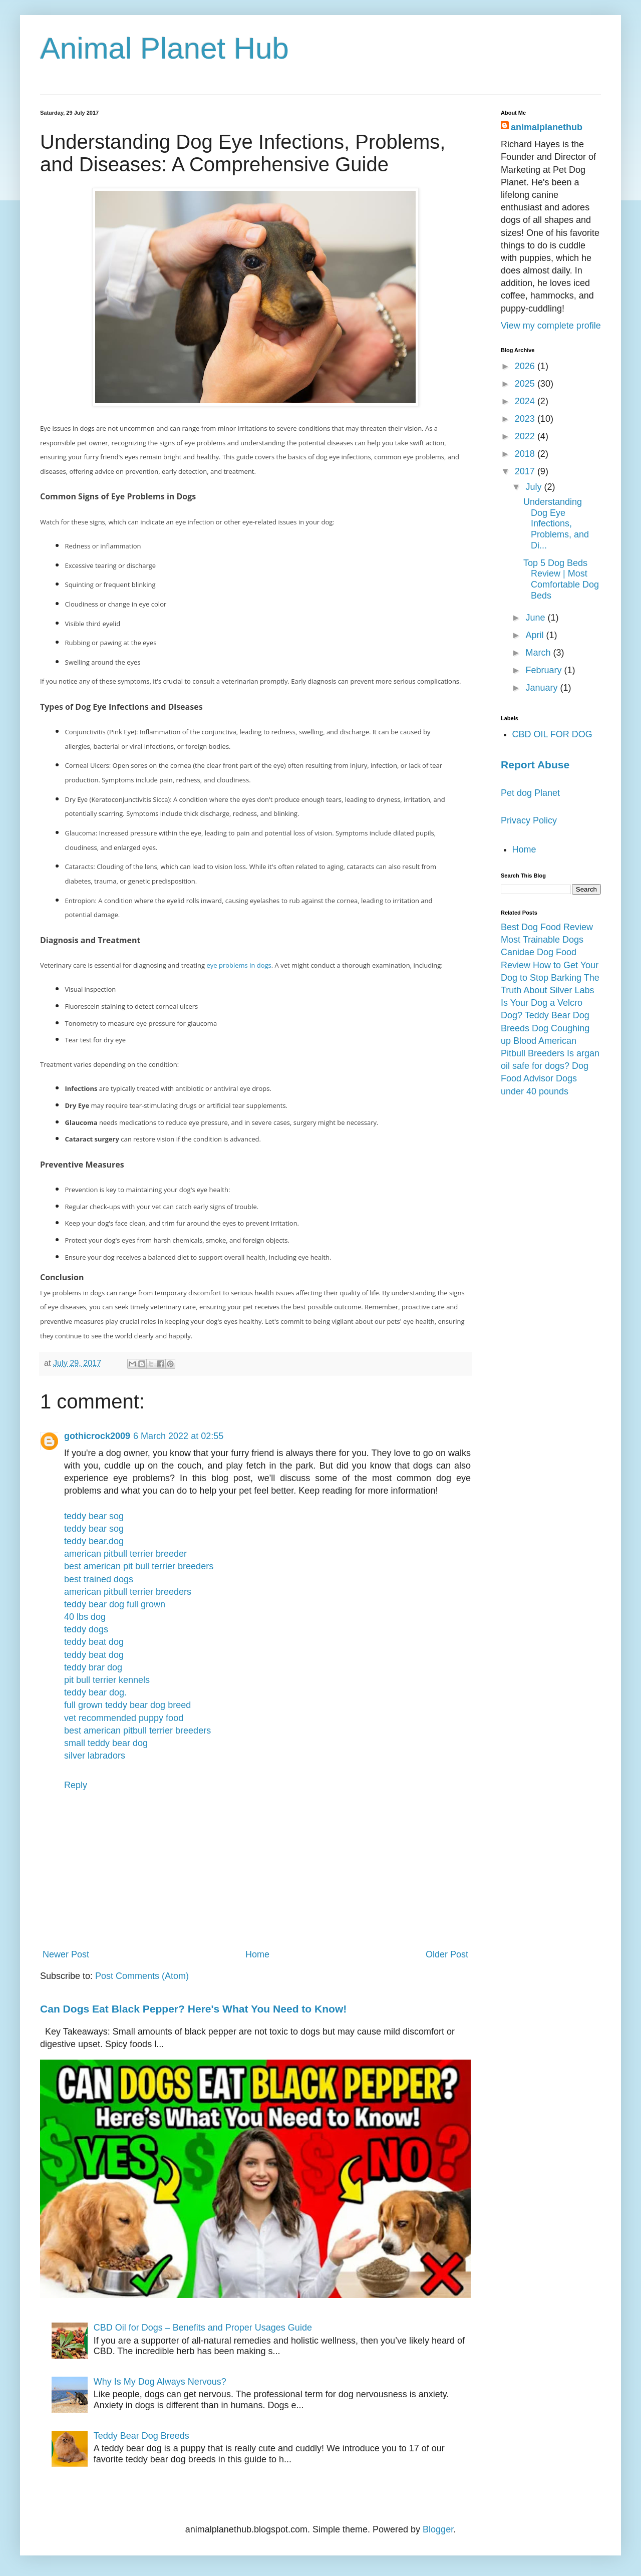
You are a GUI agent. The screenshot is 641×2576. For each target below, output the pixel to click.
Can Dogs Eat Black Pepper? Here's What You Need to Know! (193, 2009)
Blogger (438, 2529)
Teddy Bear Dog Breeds (141, 2436)
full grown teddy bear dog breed (127, 1705)
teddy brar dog (93, 1667)
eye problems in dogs (238, 965)
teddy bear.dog (94, 1541)
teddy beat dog (94, 1642)
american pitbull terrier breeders (127, 1592)
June (536, 618)
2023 (526, 419)
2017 (526, 471)
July (534, 487)
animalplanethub (546, 127)
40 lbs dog (85, 1617)
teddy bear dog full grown (114, 1604)
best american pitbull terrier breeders (137, 1731)
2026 (526, 366)
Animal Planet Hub (164, 48)
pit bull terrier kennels (107, 1680)
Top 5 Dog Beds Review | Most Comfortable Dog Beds (561, 579)
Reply (75, 1785)
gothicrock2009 (97, 1436)
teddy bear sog (94, 1516)
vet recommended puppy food (123, 1718)
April (535, 635)
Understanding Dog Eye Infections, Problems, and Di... (556, 523)
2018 (526, 454)
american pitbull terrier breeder (125, 1554)
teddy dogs (86, 1629)
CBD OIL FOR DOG (552, 734)
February (544, 670)
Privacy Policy (529, 820)
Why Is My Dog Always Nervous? (160, 2382)
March (539, 653)
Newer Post (66, 1954)
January (542, 688)
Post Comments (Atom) (142, 1976)
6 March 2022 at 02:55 (178, 1436)
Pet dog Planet (530, 793)
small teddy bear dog (106, 1743)
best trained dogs (98, 1579)
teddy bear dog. (95, 1692)
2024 (526, 401)
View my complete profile (551, 326)
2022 (526, 436)
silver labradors (94, 1756)
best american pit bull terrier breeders (138, 1566)
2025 (526, 384)
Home (257, 1954)
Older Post (447, 1954)
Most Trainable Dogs (542, 940)
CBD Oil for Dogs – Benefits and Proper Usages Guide (203, 2328)
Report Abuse (535, 764)
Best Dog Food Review (547, 927)
